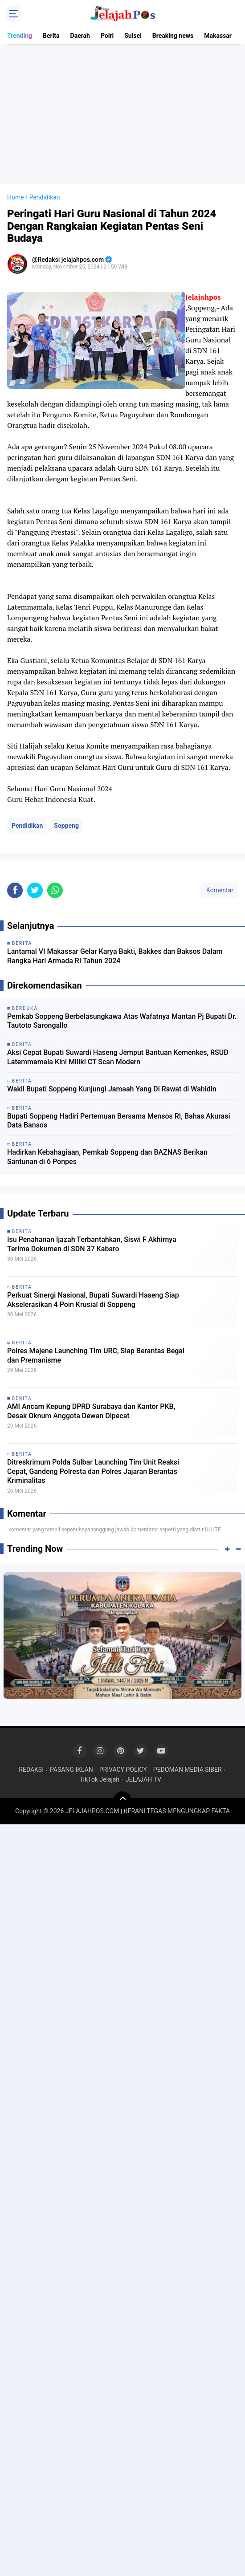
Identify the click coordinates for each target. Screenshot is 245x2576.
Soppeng (66, 825)
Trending (19, 35)
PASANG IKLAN (71, 1769)
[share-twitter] (35, 890)
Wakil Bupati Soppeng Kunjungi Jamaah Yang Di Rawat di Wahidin (111, 1089)
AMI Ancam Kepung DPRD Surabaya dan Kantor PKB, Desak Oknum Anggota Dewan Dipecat (91, 1411)
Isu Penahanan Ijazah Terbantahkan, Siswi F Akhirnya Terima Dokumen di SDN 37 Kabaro (91, 1244)
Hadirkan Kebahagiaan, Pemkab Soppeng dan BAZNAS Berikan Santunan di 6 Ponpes (107, 1157)
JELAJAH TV (143, 1779)
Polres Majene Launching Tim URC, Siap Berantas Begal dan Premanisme (95, 1355)
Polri (107, 35)
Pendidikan (27, 825)
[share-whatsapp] (55, 890)
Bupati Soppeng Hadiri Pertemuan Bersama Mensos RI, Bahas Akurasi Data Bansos (118, 1121)
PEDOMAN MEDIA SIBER (187, 1769)
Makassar (218, 35)
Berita (51, 35)
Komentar (219, 890)
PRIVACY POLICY (123, 1769)
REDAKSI (31, 1769)
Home (15, 197)
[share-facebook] (15, 890)
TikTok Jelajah (99, 1779)
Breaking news (172, 35)
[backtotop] (122, 1800)
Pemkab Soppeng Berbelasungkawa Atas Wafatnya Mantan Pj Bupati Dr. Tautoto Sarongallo (122, 1021)
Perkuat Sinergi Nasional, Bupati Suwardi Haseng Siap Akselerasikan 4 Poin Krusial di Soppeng (93, 1300)
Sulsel (133, 35)
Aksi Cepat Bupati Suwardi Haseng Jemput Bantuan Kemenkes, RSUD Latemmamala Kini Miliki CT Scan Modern (118, 1057)
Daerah (80, 35)
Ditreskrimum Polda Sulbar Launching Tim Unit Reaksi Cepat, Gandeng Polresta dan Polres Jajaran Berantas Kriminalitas (93, 1471)
